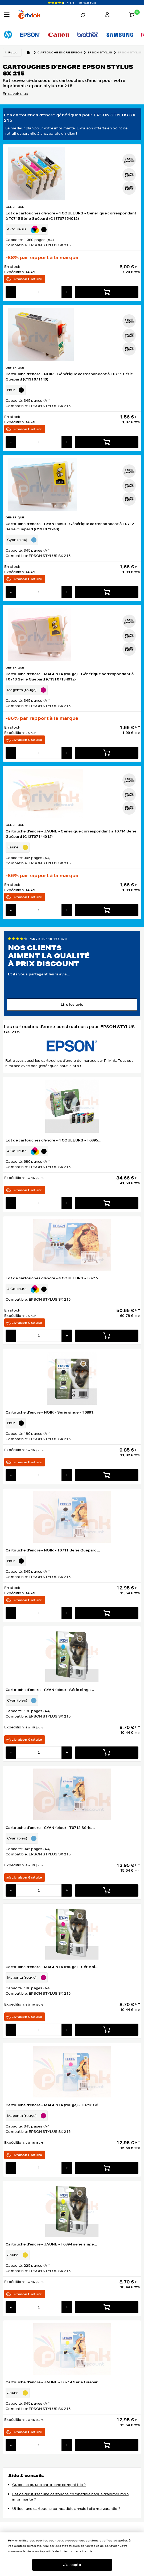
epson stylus (103, 52)
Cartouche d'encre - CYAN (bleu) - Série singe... (50, 1689)
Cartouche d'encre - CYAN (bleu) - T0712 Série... (50, 1827)
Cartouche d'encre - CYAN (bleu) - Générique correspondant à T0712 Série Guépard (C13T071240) (70, 526)
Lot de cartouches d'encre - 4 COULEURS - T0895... (54, 1140)
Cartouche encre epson (63, 52)
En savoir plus (15, 93)
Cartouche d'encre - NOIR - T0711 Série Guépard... (53, 1550)
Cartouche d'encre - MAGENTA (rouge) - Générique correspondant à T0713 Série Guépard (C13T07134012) (70, 677)
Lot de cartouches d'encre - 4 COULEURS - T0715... (54, 1278)
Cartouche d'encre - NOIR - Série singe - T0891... (51, 1412)
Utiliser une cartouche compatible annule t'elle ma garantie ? (66, 2508)
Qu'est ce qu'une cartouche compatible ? (49, 2484)
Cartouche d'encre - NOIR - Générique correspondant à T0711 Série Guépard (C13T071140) (69, 377)
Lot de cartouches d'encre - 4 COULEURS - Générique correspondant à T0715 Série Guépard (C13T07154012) (71, 216)
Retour (13, 52)
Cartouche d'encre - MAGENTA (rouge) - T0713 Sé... (54, 2105)
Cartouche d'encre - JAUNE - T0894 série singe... (51, 2244)
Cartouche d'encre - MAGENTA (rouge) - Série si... (52, 1967)
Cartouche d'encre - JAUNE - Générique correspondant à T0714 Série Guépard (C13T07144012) (71, 834)
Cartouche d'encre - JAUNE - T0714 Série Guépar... (53, 2382)
